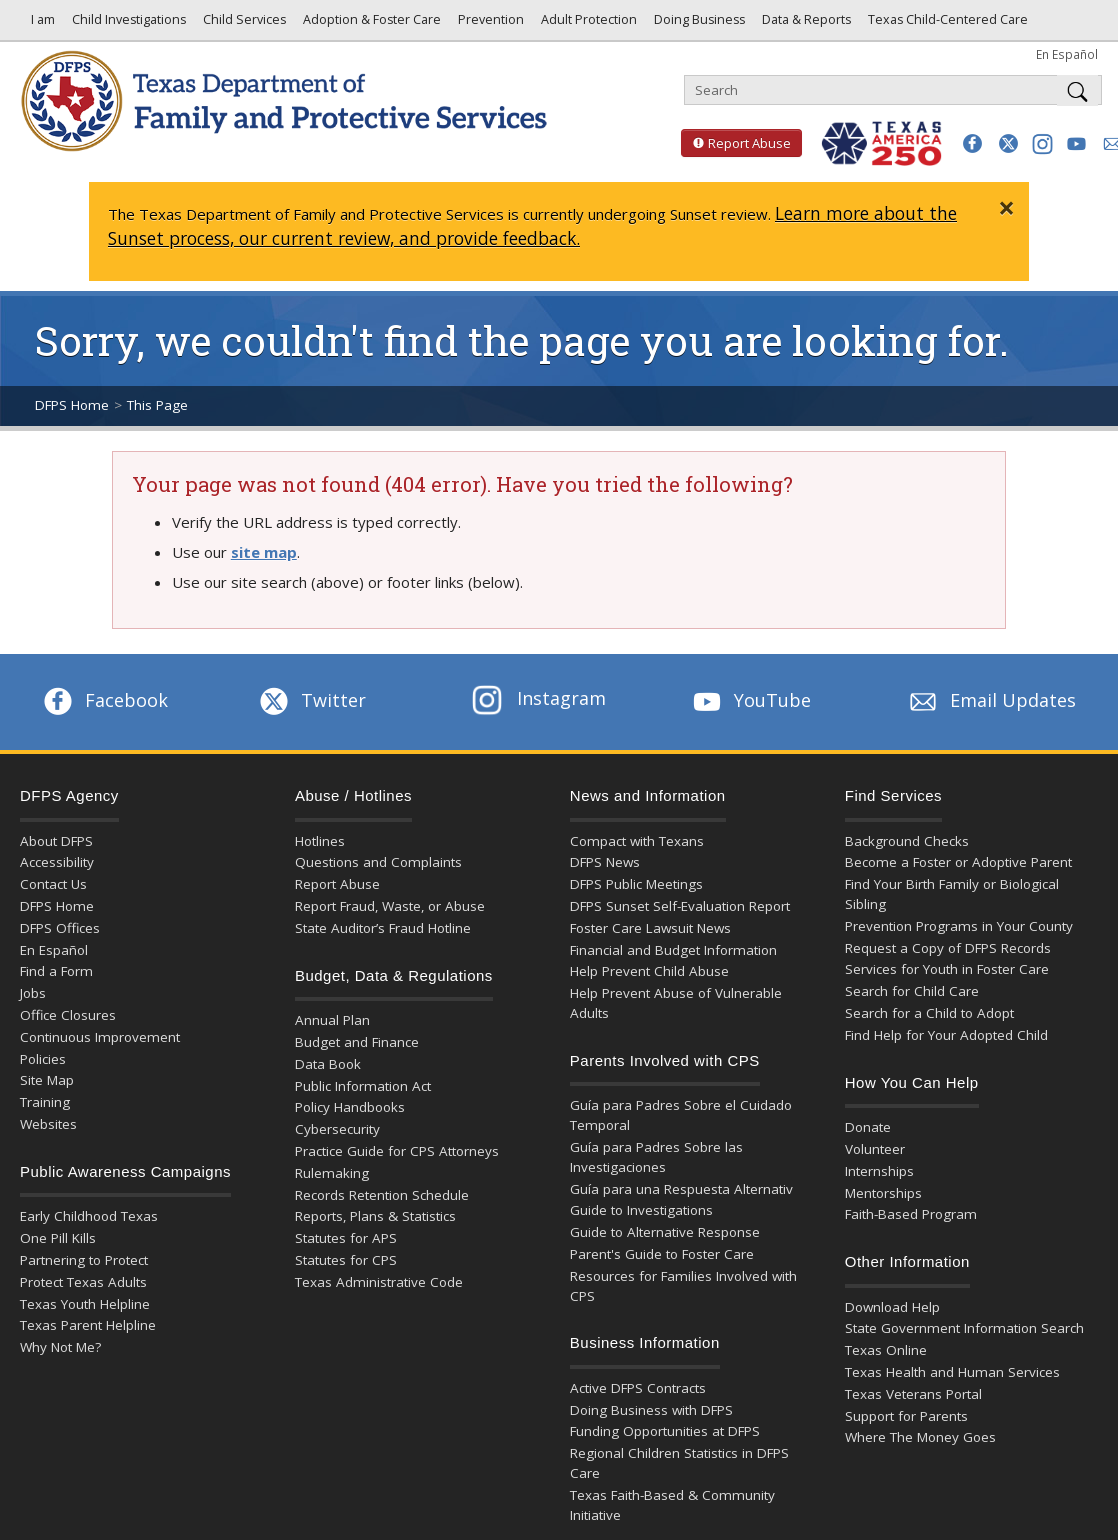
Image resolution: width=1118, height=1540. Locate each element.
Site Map (47, 1080)
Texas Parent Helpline (88, 1325)
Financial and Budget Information (673, 950)
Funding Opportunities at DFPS (665, 1431)
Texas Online (886, 1350)
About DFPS (56, 841)
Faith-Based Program (911, 1214)
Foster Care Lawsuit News (650, 928)
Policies (43, 1059)
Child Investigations (127, 24)
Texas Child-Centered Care (946, 24)
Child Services (243, 24)
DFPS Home (72, 405)
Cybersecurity (337, 1129)
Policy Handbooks (350, 1107)
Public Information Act (363, 1086)
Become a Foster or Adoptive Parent (958, 862)
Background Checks (907, 841)
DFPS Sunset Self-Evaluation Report (680, 906)
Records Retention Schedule (382, 1195)
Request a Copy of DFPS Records (948, 948)
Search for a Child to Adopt (929, 1013)
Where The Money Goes (920, 1437)
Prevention (489, 24)
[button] (972, 143)
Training (45, 1102)
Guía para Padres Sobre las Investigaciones (656, 1157)
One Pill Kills (58, 1238)
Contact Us (53, 884)
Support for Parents (906, 1416)
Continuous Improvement (100, 1037)
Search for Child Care (912, 991)
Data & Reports (805, 24)
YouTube (750, 700)
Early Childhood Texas (89, 1216)
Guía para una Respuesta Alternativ (681, 1189)
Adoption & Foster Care (370, 24)
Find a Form (56, 971)
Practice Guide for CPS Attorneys (397, 1151)
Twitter (311, 700)
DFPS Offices (60, 928)
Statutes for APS (346, 1238)
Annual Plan (332, 1020)
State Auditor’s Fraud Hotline (383, 928)
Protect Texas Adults (83, 1282)
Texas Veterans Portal (913, 1394)
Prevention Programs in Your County (959, 926)
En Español (1067, 54)
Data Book (328, 1064)
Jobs (33, 993)
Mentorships (883, 1193)
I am (40, 24)
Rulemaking (332, 1173)
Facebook (104, 700)
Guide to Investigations (641, 1210)
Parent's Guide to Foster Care (662, 1254)
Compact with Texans (637, 841)
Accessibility (57, 862)
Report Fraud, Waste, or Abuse (390, 906)
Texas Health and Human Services (952, 1372)
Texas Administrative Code (379, 1282)
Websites (48, 1124)
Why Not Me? (60, 1347)
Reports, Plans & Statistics (375, 1216)
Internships (879, 1171)
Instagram (539, 698)
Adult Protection (587, 24)
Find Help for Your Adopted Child (946, 1035)
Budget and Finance (357, 1042)
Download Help (892, 1307)
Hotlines (320, 841)
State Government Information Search (964, 1328)
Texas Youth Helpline (85, 1304)
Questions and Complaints (378, 862)
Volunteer (875, 1149)
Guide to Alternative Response (665, 1232)
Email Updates (990, 700)
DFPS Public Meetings (636, 884)
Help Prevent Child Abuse (649, 971)
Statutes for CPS (346, 1260)
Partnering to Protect (84, 1260)
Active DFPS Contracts (638, 1388)
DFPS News (605, 862)
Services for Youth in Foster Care (947, 969)
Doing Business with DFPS (651, 1410)
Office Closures (68, 1015)
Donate (868, 1127)
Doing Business (698, 24)
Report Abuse (736, 143)
